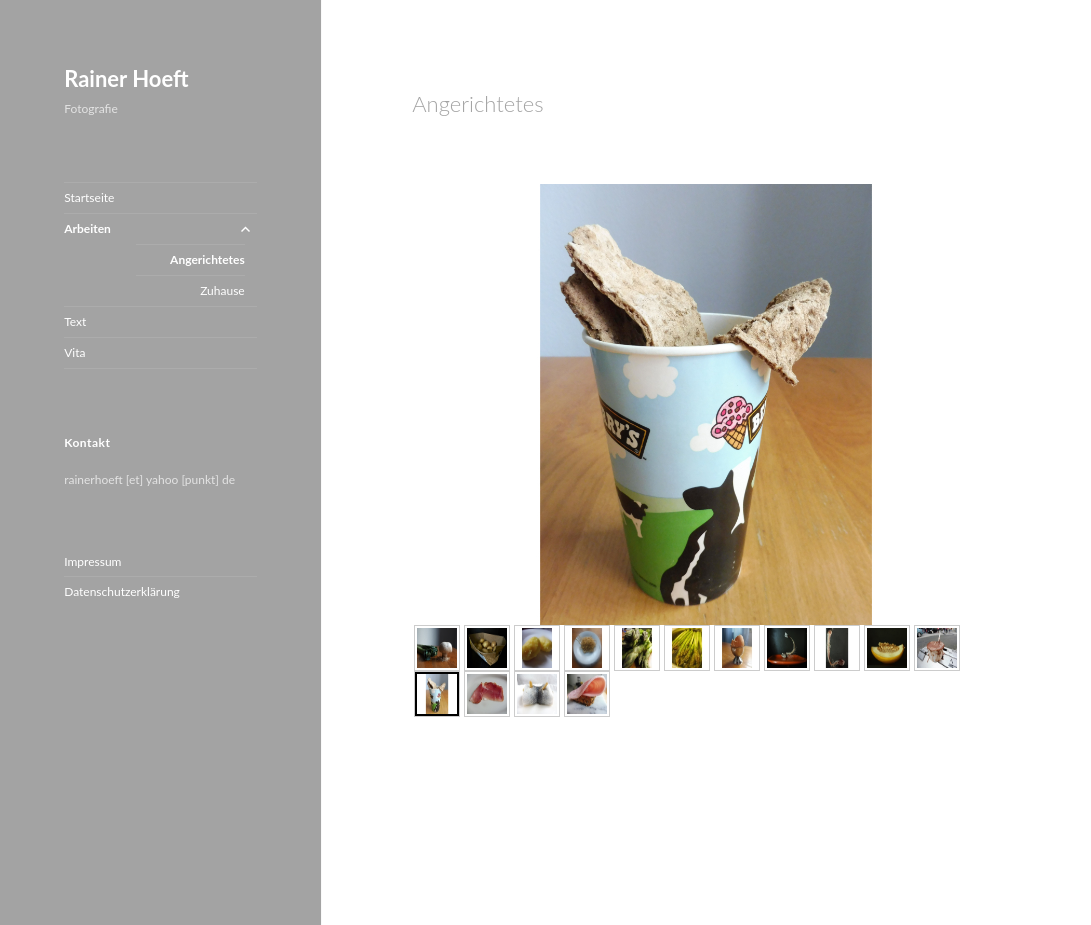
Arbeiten (87, 228)
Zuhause (222, 290)
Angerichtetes (207, 259)
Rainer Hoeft (126, 78)
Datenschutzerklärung (122, 591)
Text (75, 321)
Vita (74, 352)
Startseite (89, 197)
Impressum (92, 561)
